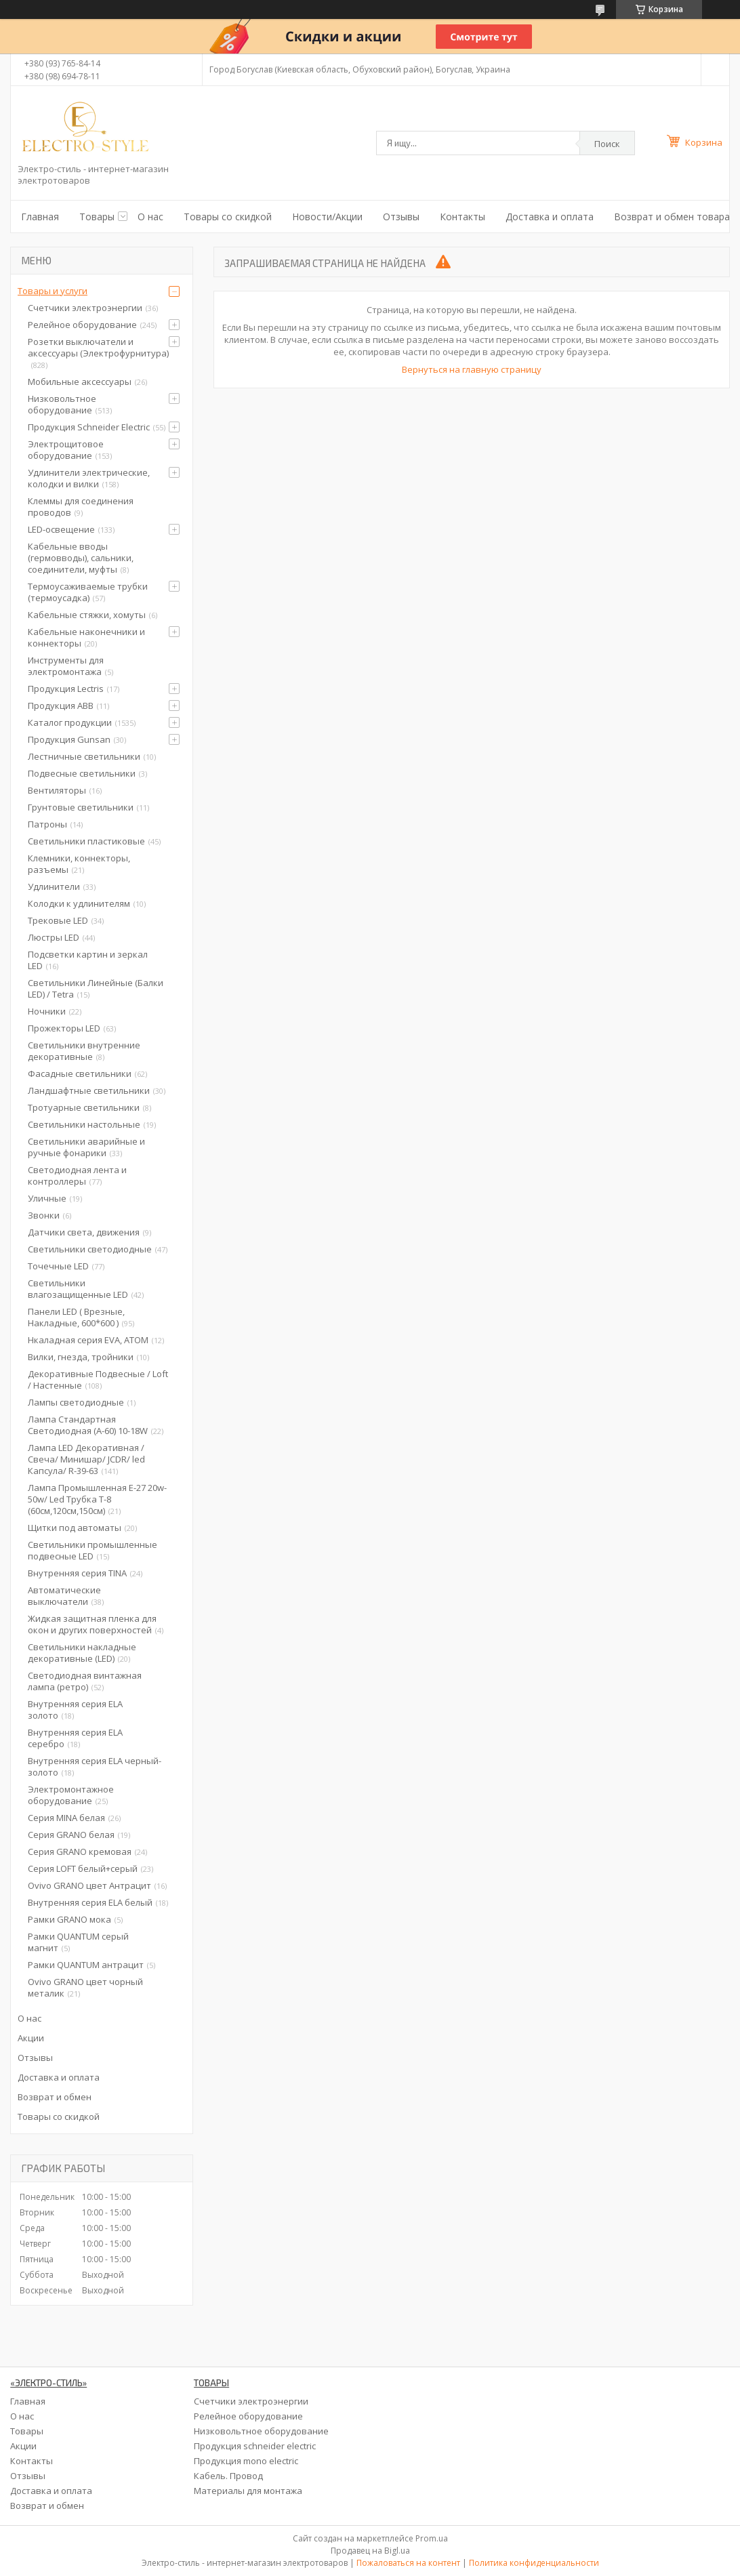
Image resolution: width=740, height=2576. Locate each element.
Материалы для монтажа (248, 2491)
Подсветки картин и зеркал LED (88, 960)
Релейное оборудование (82, 325)
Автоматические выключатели (64, 1596)
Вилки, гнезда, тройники (80, 1357)
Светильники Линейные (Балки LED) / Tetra (95, 988)
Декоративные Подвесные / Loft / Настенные (98, 1379)
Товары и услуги (52, 291)
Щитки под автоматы (74, 1527)
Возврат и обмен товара (672, 216)
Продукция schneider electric (255, 2446)
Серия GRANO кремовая (79, 1851)
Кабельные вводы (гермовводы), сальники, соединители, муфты (80, 557)
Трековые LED (58, 920)
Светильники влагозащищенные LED (78, 1289)
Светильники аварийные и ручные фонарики (86, 1147)
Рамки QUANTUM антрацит (86, 1965)
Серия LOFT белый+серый (83, 1868)
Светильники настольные (84, 1124)
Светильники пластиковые (86, 841)
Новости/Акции (327, 216)
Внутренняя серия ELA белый (90, 1902)
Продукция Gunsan (69, 739)
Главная (40, 216)
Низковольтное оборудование (62, 404)
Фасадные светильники (79, 1073)
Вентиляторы (57, 790)
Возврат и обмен (54, 2097)
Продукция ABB (61, 705)
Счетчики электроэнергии (85, 308)
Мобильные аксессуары (79, 381)
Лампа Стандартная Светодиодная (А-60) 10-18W (88, 1425)
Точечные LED (58, 1266)
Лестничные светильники (84, 756)
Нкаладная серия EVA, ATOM (88, 1340)
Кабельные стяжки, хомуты (87, 615)
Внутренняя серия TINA (77, 1573)
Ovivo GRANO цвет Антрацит (89, 1885)
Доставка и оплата (550, 216)
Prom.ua (431, 2538)
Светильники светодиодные (90, 1249)
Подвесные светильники (82, 773)
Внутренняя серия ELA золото (75, 1709)
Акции (31, 2038)
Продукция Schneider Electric (89, 427)
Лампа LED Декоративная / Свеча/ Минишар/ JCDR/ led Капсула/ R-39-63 (86, 1459)
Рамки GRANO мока (69, 1919)
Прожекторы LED (64, 1028)
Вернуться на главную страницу (471, 369)
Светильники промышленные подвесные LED (92, 1550)
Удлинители (54, 886)
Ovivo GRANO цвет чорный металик (85, 1987)
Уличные (47, 1198)
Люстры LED (53, 937)
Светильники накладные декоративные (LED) (82, 1652)
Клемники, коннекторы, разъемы (79, 864)
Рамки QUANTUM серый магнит (78, 1942)
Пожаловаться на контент (408, 2563)
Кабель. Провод (228, 2476)
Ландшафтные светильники (89, 1090)
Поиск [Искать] (607, 144)
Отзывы (401, 216)
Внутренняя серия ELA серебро (75, 1738)
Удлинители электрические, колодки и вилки (89, 478)
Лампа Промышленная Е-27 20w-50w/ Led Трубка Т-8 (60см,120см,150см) (97, 1499)
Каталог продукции (70, 722)
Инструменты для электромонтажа (66, 666)
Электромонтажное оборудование (71, 1795)
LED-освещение (61, 529)
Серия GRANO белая (71, 1834)
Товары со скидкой (228, 216)
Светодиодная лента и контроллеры (77, 1175)
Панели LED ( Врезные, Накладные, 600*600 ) (76, 1317)
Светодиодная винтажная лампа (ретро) (85, 1681)
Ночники (47, 1011)
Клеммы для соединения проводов (80, 506)
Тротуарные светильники (84, 1107)
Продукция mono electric (246, 2461)
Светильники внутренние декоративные (84, 1051)
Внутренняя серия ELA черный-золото (94, 1766)
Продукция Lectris (66, 688)
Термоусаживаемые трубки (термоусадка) (88, 592)
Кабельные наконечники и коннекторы (86, 637)
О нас (150, 216)
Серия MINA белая (66, 1818)
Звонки (44, 1215)
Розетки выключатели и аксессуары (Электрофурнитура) (98, 347)
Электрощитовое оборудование (66, 450)
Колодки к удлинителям (79, 903)
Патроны (47, 824)
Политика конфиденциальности (534, 2563)
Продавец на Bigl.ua (370, 2550)
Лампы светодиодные (76, 1402)
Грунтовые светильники (80, 807)
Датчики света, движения (84, 1232)
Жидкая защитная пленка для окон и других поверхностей (92, 1624)
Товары (97, 216)
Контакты (462, 216)
